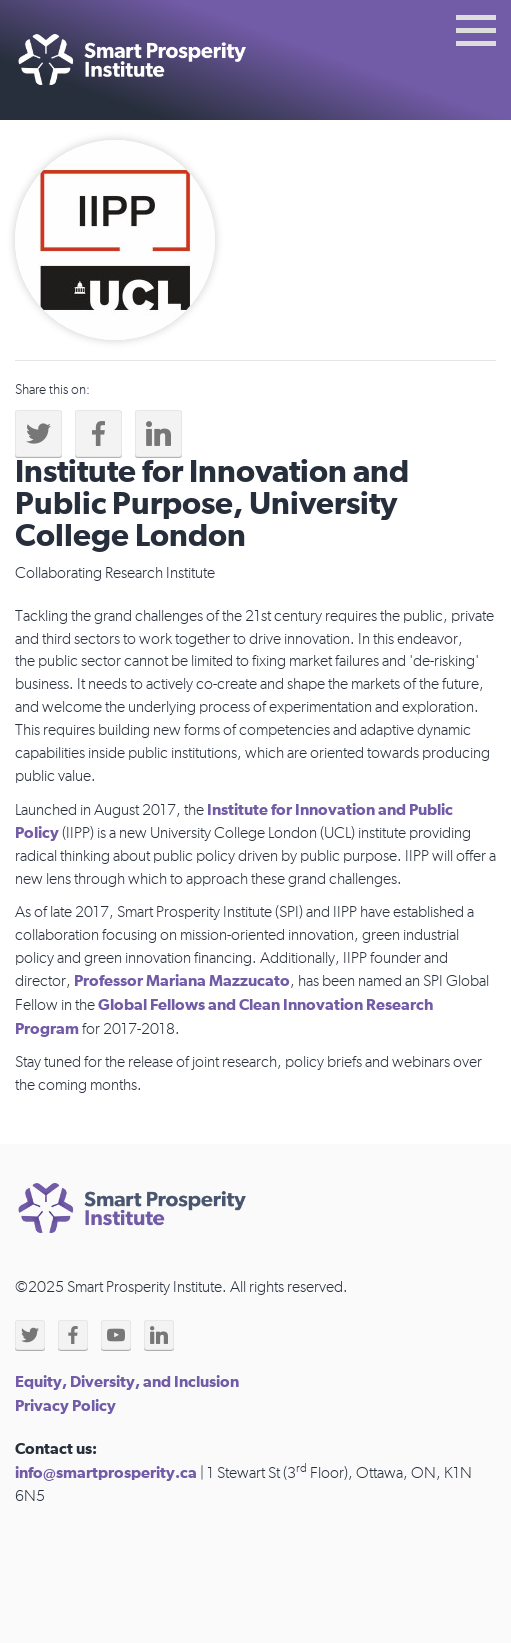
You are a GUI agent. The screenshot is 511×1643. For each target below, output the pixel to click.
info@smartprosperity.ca (106, 1473)
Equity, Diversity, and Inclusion (127, 1382)
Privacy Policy (65, 1406)
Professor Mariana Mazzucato (182, 981)
